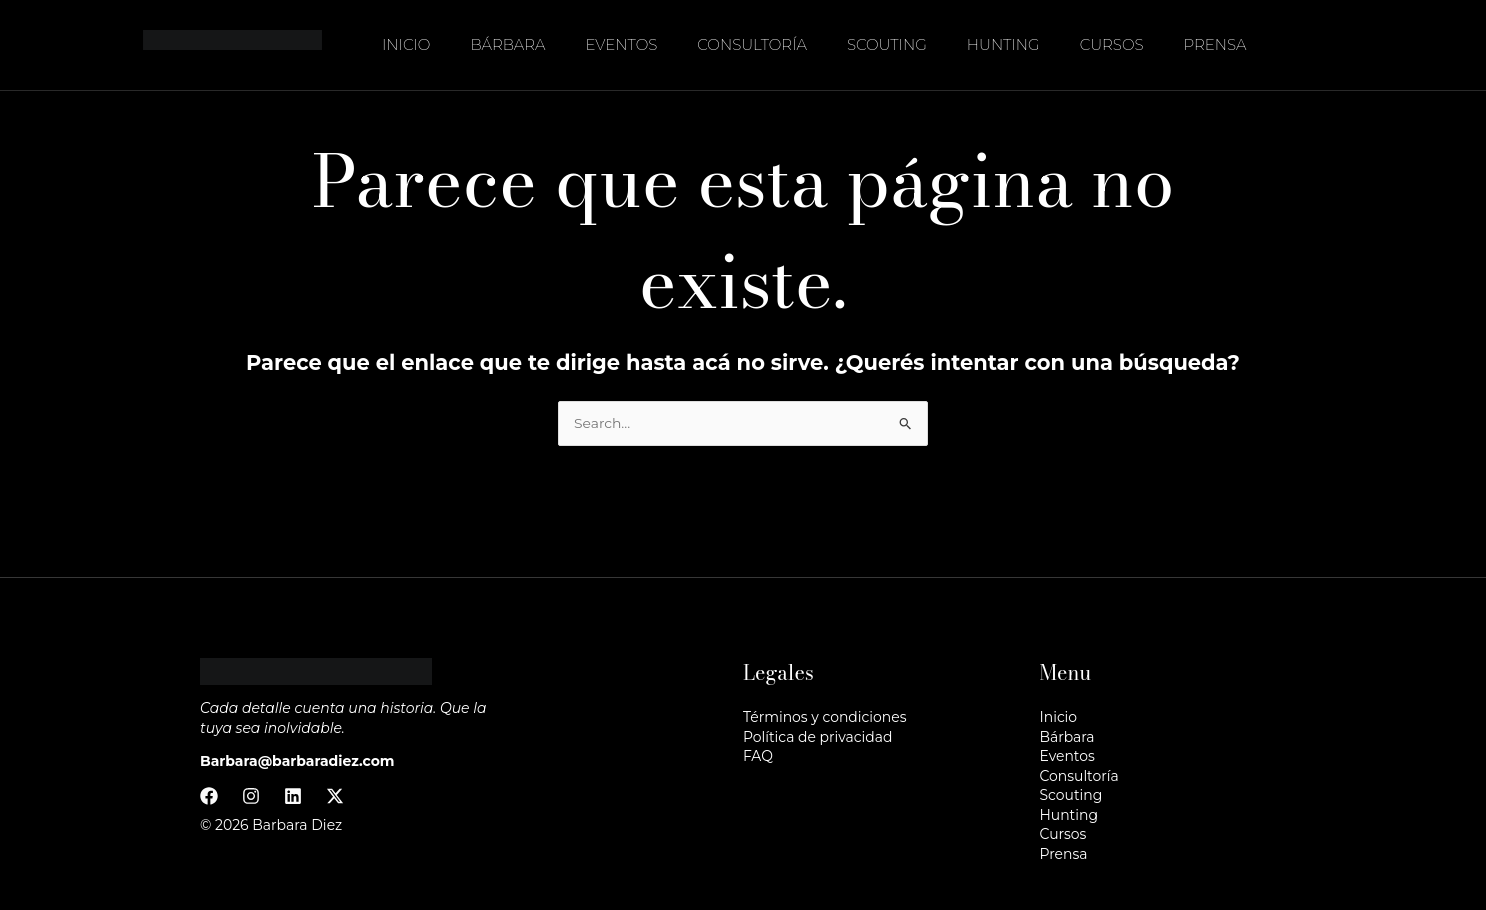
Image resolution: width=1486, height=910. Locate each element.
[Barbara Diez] (232, 44)
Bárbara (507, 44)
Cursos (1112, 44)
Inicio (406, 44)
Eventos (622, 44)
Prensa (1215, 44)
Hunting (1003, 44)
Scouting (887, 44)
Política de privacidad (818, 737)
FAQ (758, 756)
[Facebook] (209, 796)
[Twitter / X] (335, 796)
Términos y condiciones (825, 717)
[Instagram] (251, 796)
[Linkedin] (293, 796)
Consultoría (752, 44)
